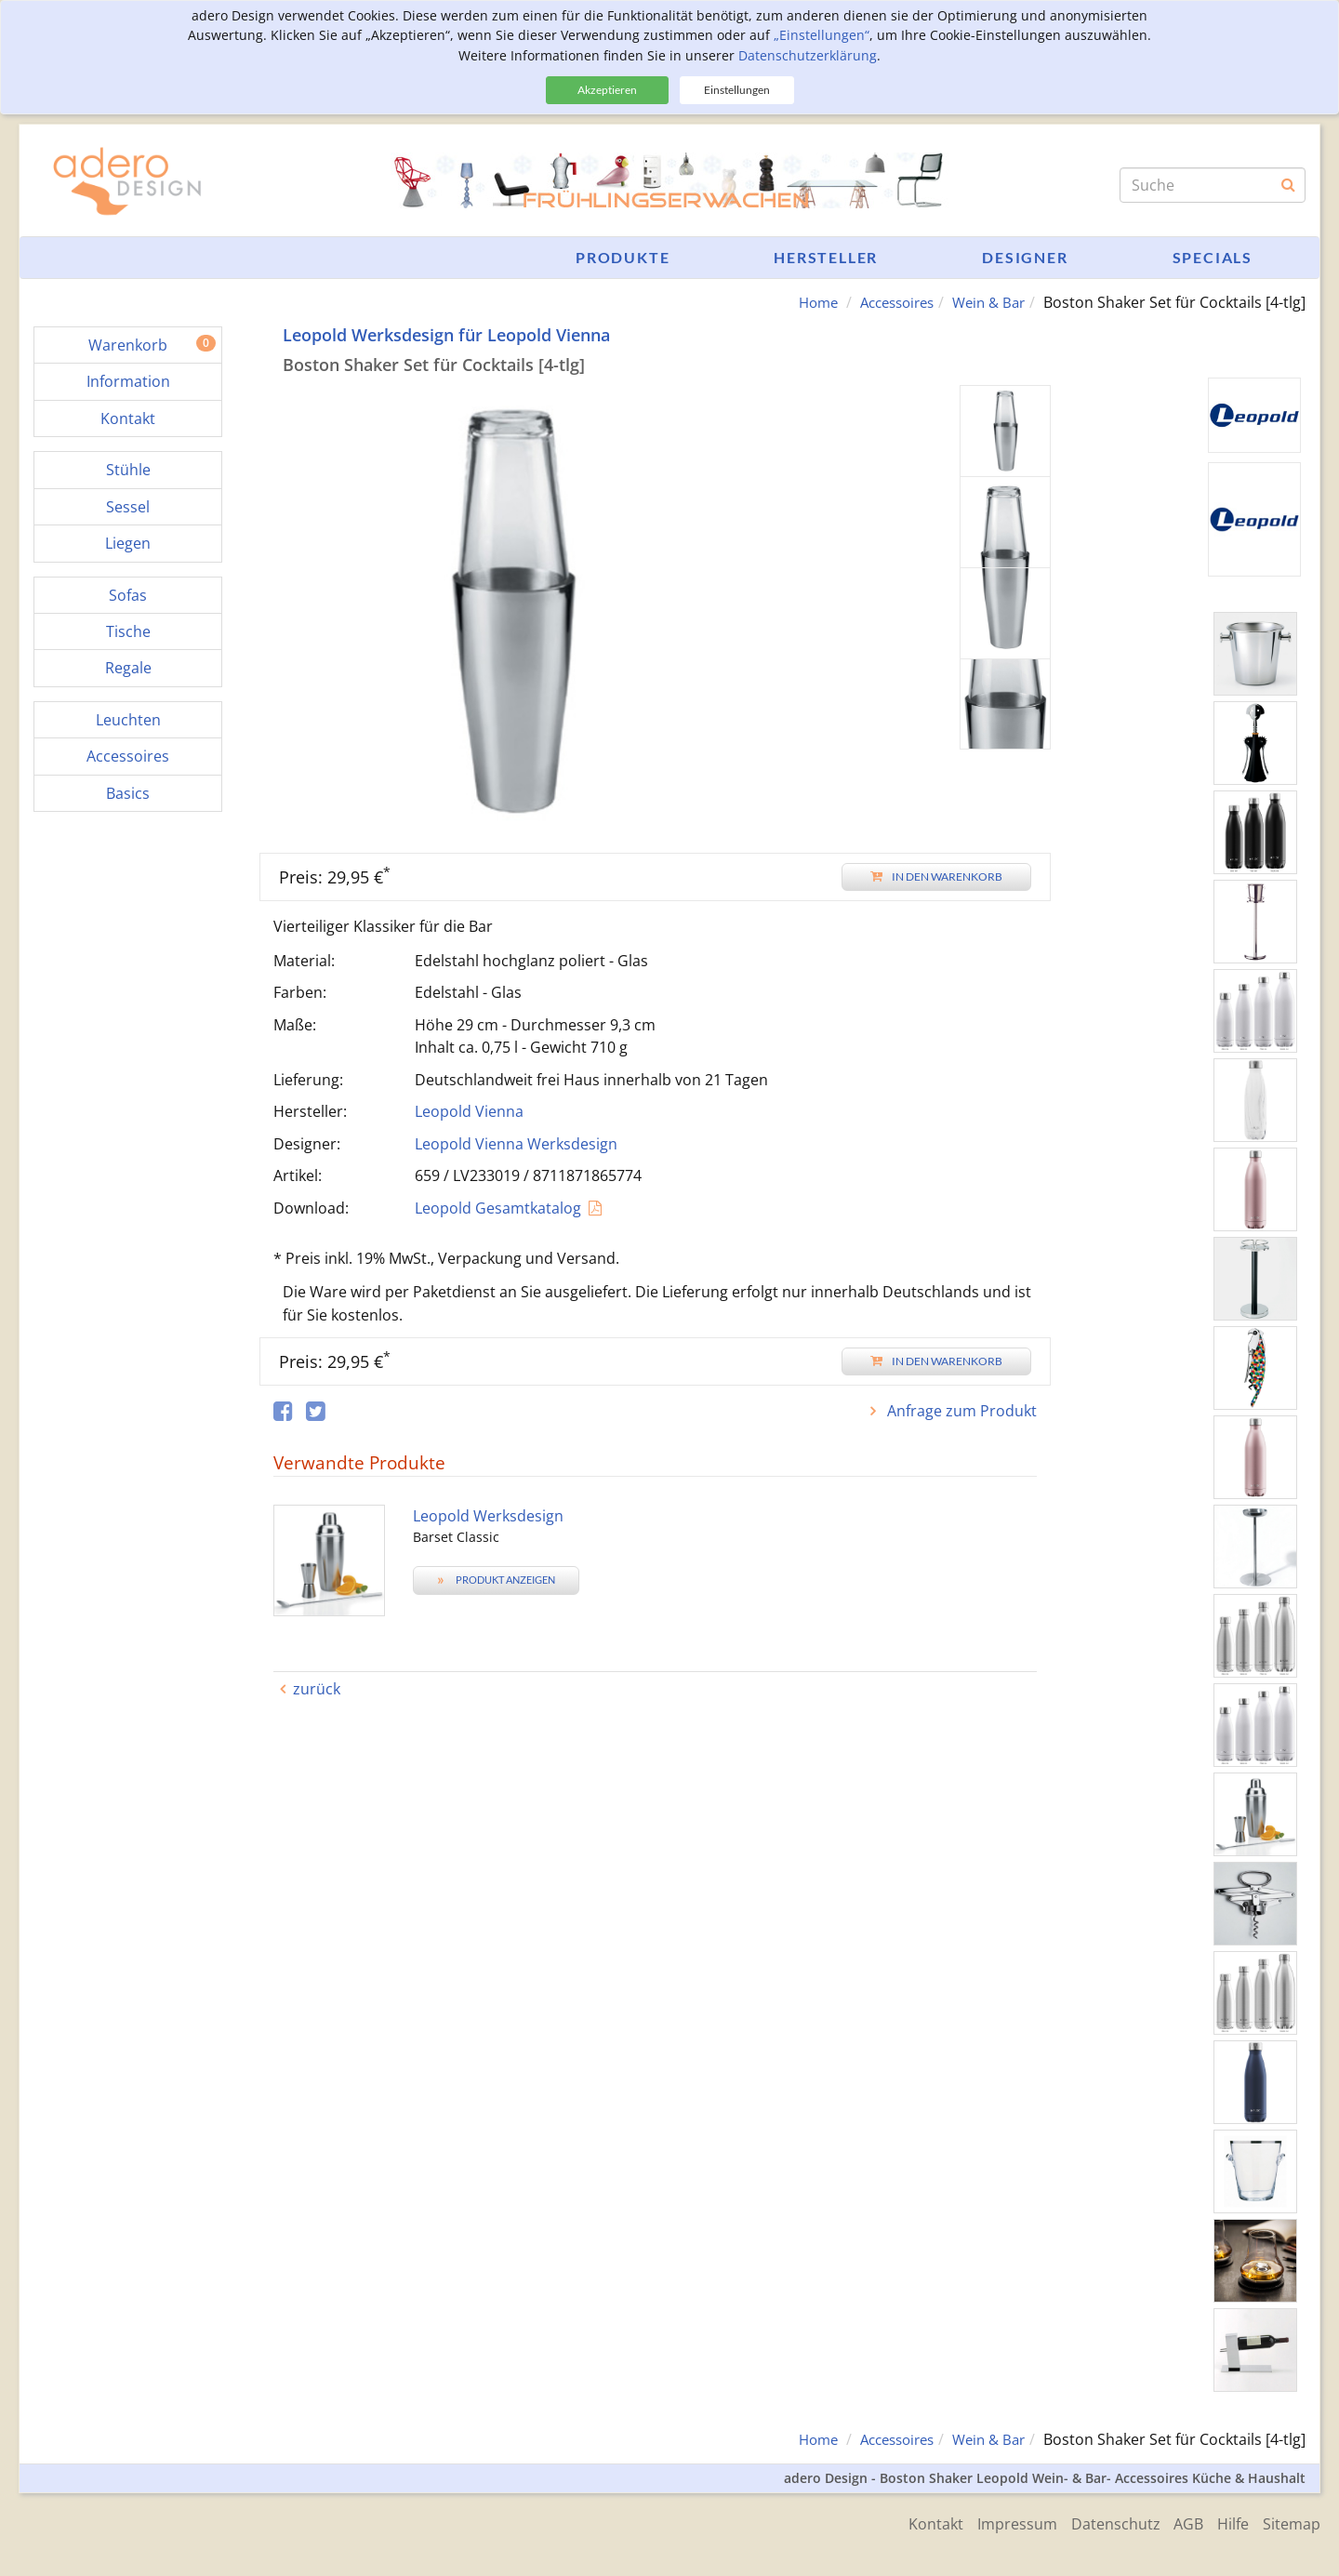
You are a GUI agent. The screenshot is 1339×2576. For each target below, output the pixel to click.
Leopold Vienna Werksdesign (516, 1143)
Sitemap (1291, 2522)
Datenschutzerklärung (807, 55)
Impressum (998, 2522)
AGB (1179, 2522)
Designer (1024, 257)
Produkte (623, 257)
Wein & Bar (986, 302)
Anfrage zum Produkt (960, 1411)
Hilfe (1228, 2522)
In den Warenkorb (936, 876)
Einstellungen (737, 90)
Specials (1213, 257)
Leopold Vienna (469, 1111)
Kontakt (911, 2522)
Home (801, 302)
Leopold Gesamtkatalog (498, 1207)
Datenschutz (1101, 2522)
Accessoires (886, 302)
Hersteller (826, 257)
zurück (316, 1689)
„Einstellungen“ (821, 35)
